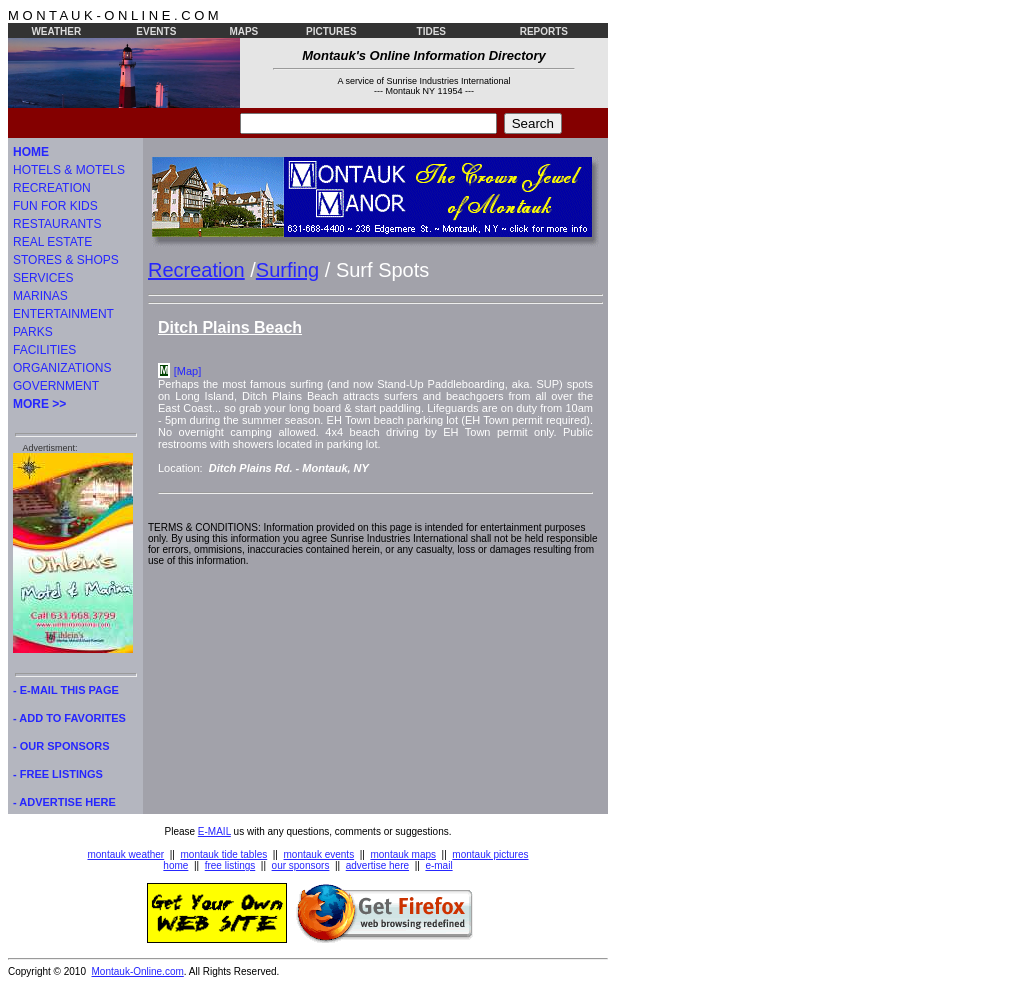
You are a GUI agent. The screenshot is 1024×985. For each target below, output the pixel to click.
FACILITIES (44, 350)
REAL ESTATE (52, 242)
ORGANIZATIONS (62, 368)
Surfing (287, 270)
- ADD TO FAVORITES (69, 718)
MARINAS (40, 296)
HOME (31, 152)
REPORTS (544, 31)
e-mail (438, 865)
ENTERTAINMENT (63, 314)
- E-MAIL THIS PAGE (66, 690)
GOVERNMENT (56, 386)
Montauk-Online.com (138, 971)
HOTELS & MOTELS (69, 170)
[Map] (188, 371)
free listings (230, 865)
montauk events (319, 854)
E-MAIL (214, 831)
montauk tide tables (224, 854)
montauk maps (403, 854)
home (175, 865)
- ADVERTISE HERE (64, 802)
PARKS (33, 332)
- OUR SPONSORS (61, 746)
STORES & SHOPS (66, 260)
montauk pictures (490, 854)
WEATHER (56, 31)
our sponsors (301, 865)
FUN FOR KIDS (55, 206)
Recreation (196, 270)
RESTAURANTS (57, 224)
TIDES (431, 31)
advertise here (377, 865)
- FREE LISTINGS (58, 774)
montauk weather (125, 854)
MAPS (243, 31)
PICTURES (331, 31)
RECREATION (52, 188)
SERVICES (43, 278)
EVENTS (156, 31)
